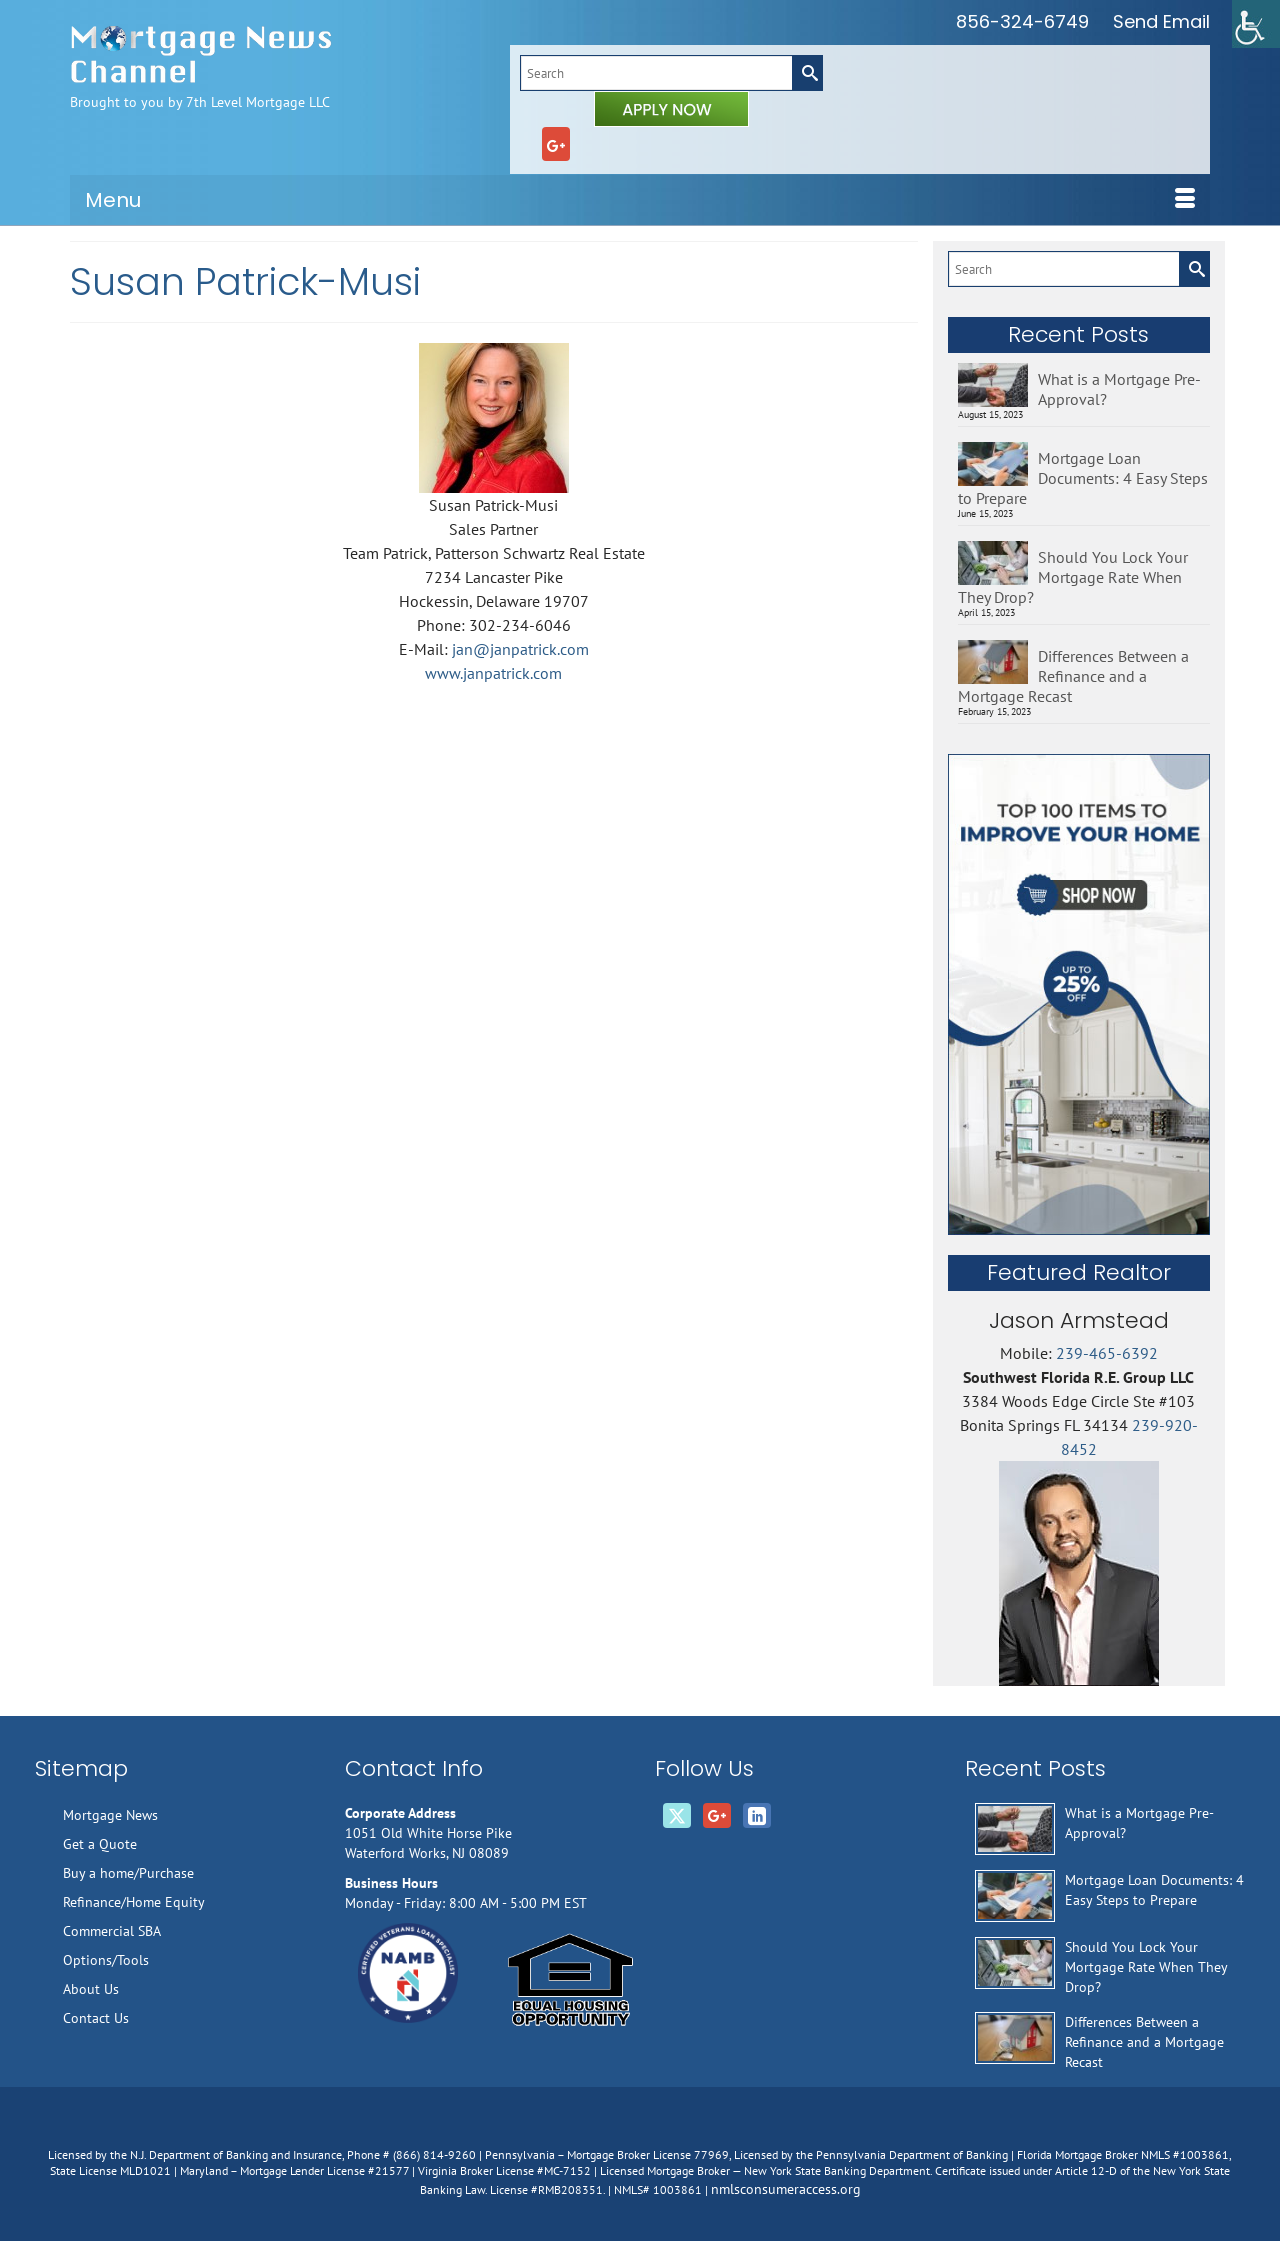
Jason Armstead (1079, 1320)
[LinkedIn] (757, 1816)
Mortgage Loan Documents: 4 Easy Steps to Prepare (1083, 478)
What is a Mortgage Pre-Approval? (1119, 389)
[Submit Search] (807, 73)
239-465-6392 (1107, 1353)
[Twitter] (677, 1816)
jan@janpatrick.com (520, 649)
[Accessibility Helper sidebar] (1256, 24)
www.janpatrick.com (493, 673)
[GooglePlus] (556, 144)
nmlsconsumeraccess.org (786, 2189)
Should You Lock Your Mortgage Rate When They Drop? (1073, 577)
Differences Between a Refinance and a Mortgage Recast (1073, 676)
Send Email (1161, 21)
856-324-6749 (1022, 21)
